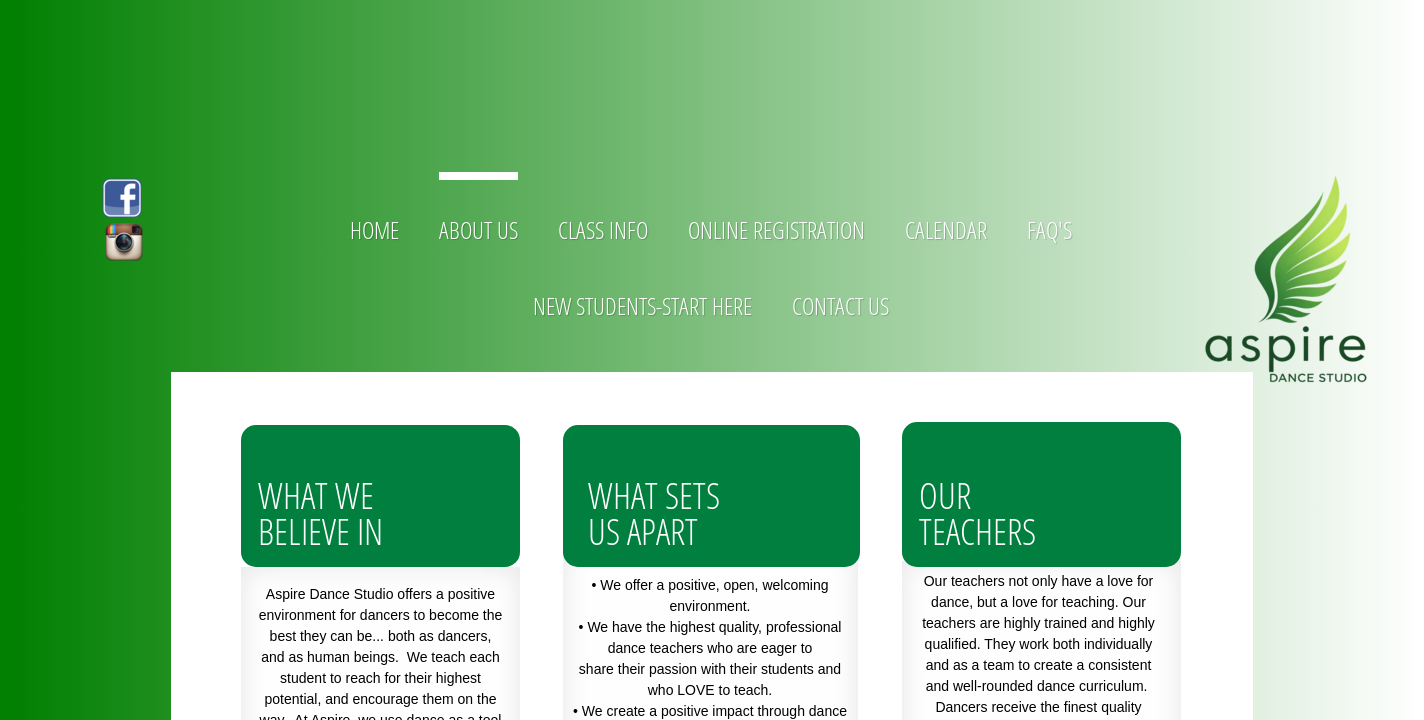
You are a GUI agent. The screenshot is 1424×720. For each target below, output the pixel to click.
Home (374, 229)
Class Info (603, 229)
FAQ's (1049, 229)
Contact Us (840, 305)
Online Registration (776, 229)
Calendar (946, 229)
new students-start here (642, 305)
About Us (478, 229)
